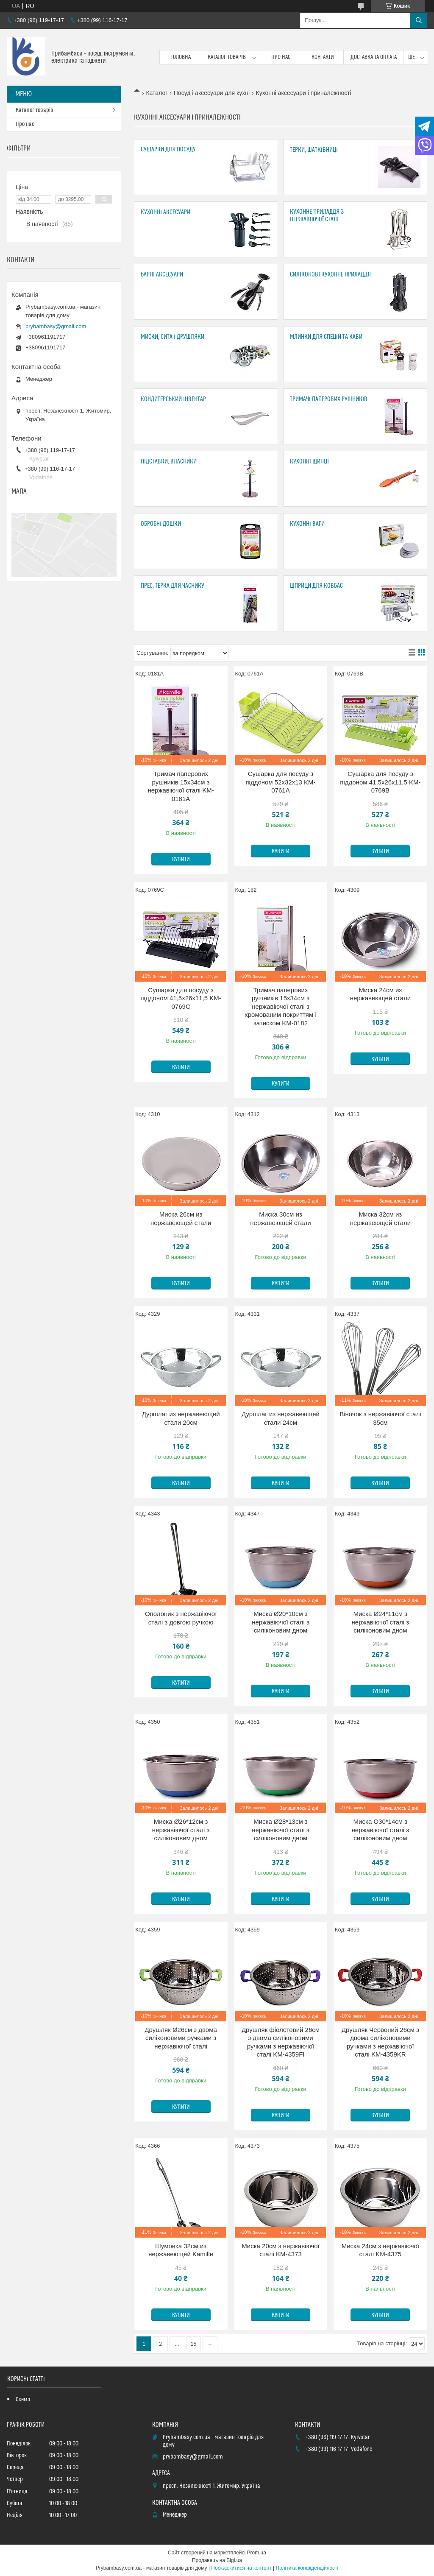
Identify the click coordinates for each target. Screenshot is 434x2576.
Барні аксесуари (162, 274)
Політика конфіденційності (307, 2568)
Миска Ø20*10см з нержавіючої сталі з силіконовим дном (280, 1622)
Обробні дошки (161, 523)
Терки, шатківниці (314, 149)
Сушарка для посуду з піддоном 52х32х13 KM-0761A (280, 782)
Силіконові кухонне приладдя (330, 274)
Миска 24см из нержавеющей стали (380, 994)
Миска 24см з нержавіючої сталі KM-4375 (380, 2250)
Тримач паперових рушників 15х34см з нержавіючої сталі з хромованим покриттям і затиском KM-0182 (281, 1006)
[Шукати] (418, 20)
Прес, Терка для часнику (172, 585)
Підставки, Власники (169, 461)
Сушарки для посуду (168, 149)
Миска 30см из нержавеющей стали (280, 1218)
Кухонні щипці (309, 461)
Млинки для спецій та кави (326, 336)
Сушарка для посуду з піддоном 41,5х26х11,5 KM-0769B (380, 782)
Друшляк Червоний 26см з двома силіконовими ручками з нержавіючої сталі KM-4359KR (380, 2042)
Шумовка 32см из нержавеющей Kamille (180, 2250)
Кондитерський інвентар (173, 399)
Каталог (156, 92)
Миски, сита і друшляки (172, 336)
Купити (181, 859)
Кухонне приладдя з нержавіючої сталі (317, 215)
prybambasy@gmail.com (55, 326)
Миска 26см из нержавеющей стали (180, 1218)
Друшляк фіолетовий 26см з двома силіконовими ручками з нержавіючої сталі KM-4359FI (281, 2042)
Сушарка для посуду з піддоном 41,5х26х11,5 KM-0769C (181, 998)
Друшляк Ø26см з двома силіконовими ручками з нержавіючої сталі (181, 2038)
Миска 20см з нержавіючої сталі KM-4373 (280, 2250)
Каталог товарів (227, 57)
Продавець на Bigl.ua (217, 2560)
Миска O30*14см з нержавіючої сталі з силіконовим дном (380, 1830)
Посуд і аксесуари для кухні (212, 92)
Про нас (281, 57)
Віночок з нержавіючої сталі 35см (380, 1418)
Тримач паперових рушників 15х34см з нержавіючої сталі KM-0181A (180, 786)
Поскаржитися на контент (241, 2568)
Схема (23, 2399)
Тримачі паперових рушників (328, 399)
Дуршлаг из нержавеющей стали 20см (181, 1418)
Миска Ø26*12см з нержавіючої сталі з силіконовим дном (181, 1830)
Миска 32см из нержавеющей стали (380, 1218)
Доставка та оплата (374, 57)
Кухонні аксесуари (165, 212)
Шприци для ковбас (316, 585)
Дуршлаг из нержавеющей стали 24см (281, 1418)
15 (193, 2344)
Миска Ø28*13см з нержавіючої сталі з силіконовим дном (280, 1830)
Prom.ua (256, 2553)
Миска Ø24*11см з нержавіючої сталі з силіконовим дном (380, 1622)
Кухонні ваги (307, 523)
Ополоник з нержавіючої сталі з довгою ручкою (181, 1618)
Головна (180, 57)
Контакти (323, 57)
